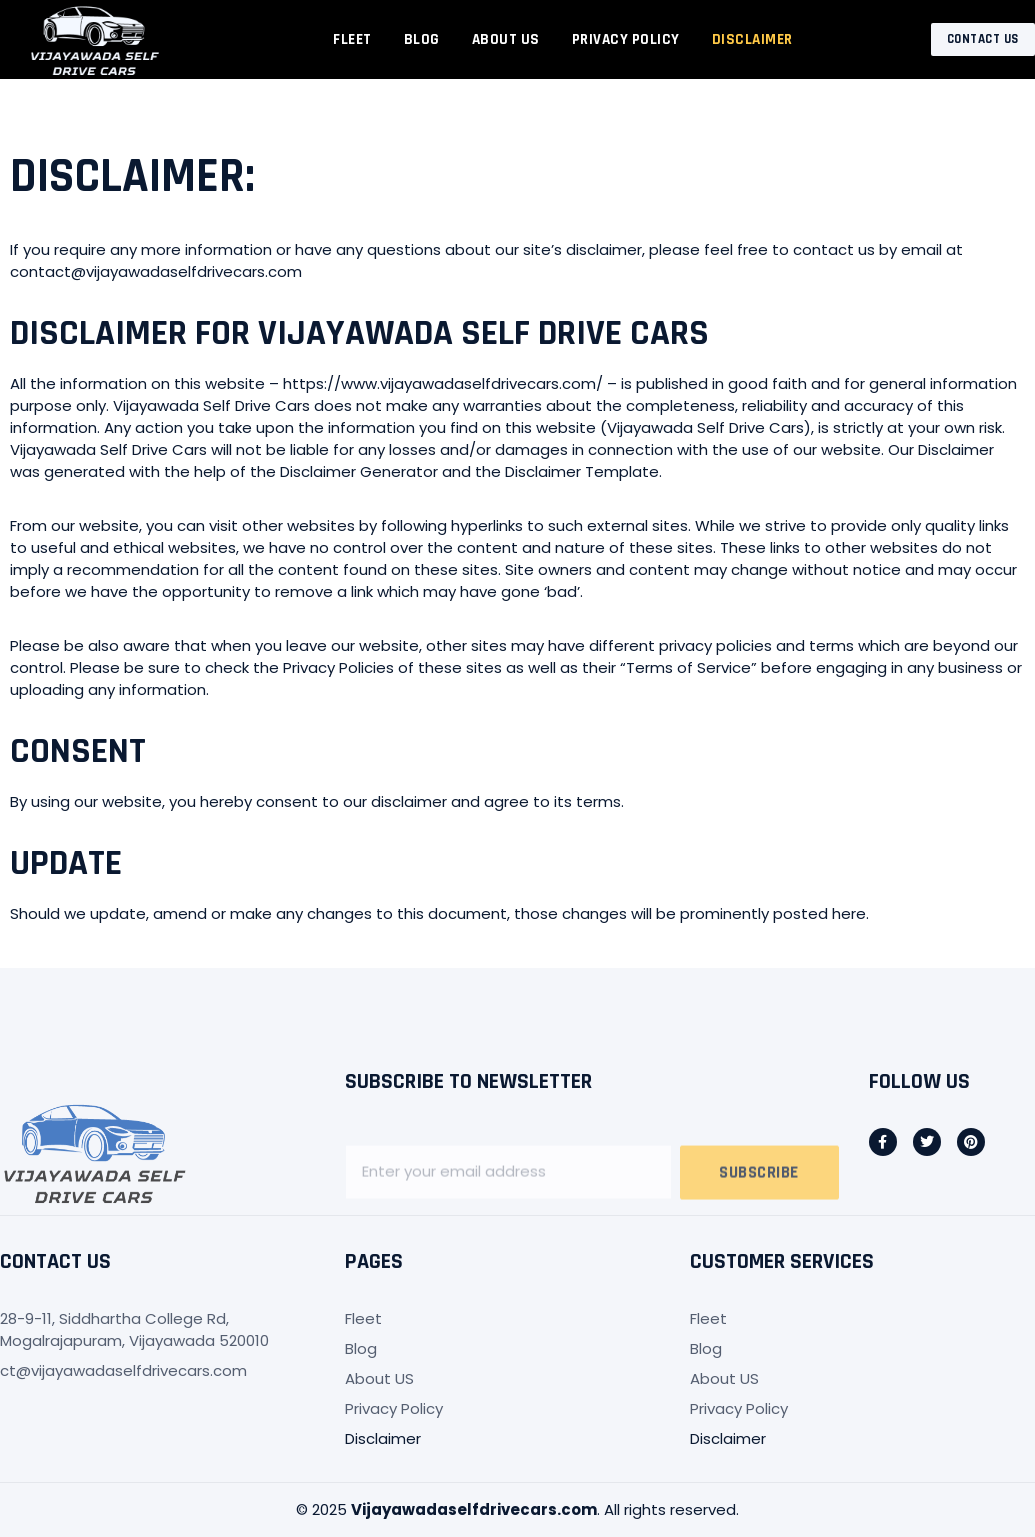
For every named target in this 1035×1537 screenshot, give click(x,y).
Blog (422, 39)
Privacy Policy (626, 39)
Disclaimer (752, 39)
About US (506, 39)
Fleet (352, 39)
